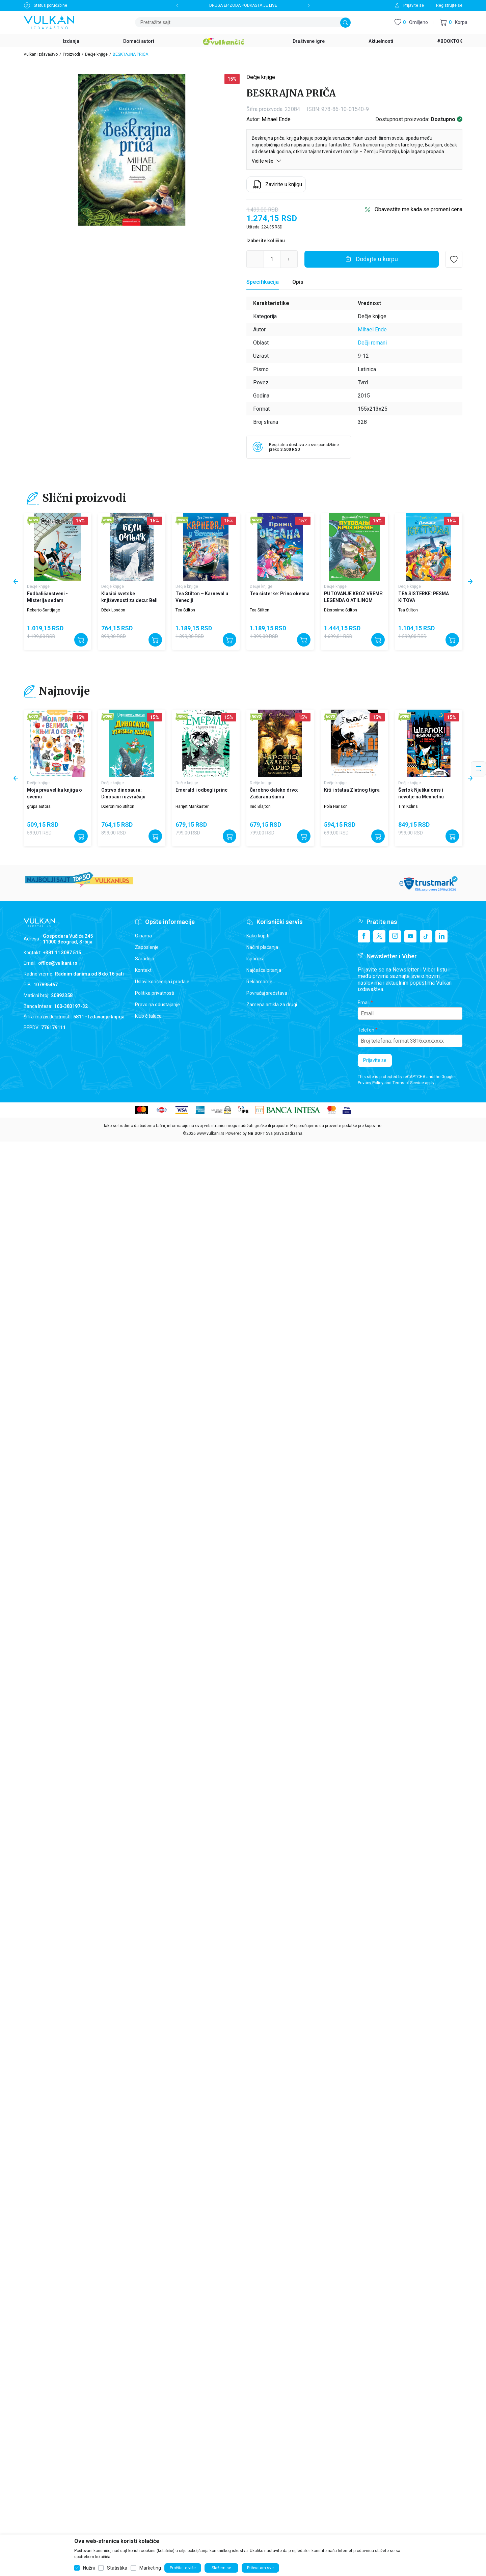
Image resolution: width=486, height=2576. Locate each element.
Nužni (89, 2568)
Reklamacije (259, 981)
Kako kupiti (257, 935)
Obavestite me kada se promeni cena (418, 209)
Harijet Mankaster (192, 806)
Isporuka (255, 958)
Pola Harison (336, 806)
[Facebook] (364, 936)
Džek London (113, 610)
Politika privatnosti (154, 993)
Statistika (117, 2568)
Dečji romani (372, 342)
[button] (453, 22)
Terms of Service (408, 1082)
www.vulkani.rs (210, 1133)
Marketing (150, 2568)
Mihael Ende (276, 119)
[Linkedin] (441, 936)
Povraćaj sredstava (266, 993)
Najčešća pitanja (263, 970)
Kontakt (143, 970)
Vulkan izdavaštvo (41, 54)
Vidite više (266, 161)
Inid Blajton (260, 806)
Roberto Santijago (43, 610)
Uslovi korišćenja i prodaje (162, 981)
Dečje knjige (96, 54)
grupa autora (39, 806)
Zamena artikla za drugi (271, 1004)
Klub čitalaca (148, 1016)
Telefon (366, 1030)
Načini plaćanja (262, 947)
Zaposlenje (147, 947)
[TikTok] (426, 936)
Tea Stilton (185, 610)
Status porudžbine (50, 5)
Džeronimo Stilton (340, 610)
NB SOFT (256, 1133)
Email (364, 1002)
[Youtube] (410, 936)
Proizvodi (71, 54)
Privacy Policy (370, 1082)
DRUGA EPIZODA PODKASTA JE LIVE (243, 5)
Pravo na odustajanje (157, 1004)
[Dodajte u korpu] (371, 259)
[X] (379, 936)
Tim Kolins (408, 806)
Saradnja (144, 958)
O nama (143, 935)
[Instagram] (395, 936)
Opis (297, 282)
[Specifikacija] (262, 282)
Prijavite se (374, 1060)
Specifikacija (262, 282)
